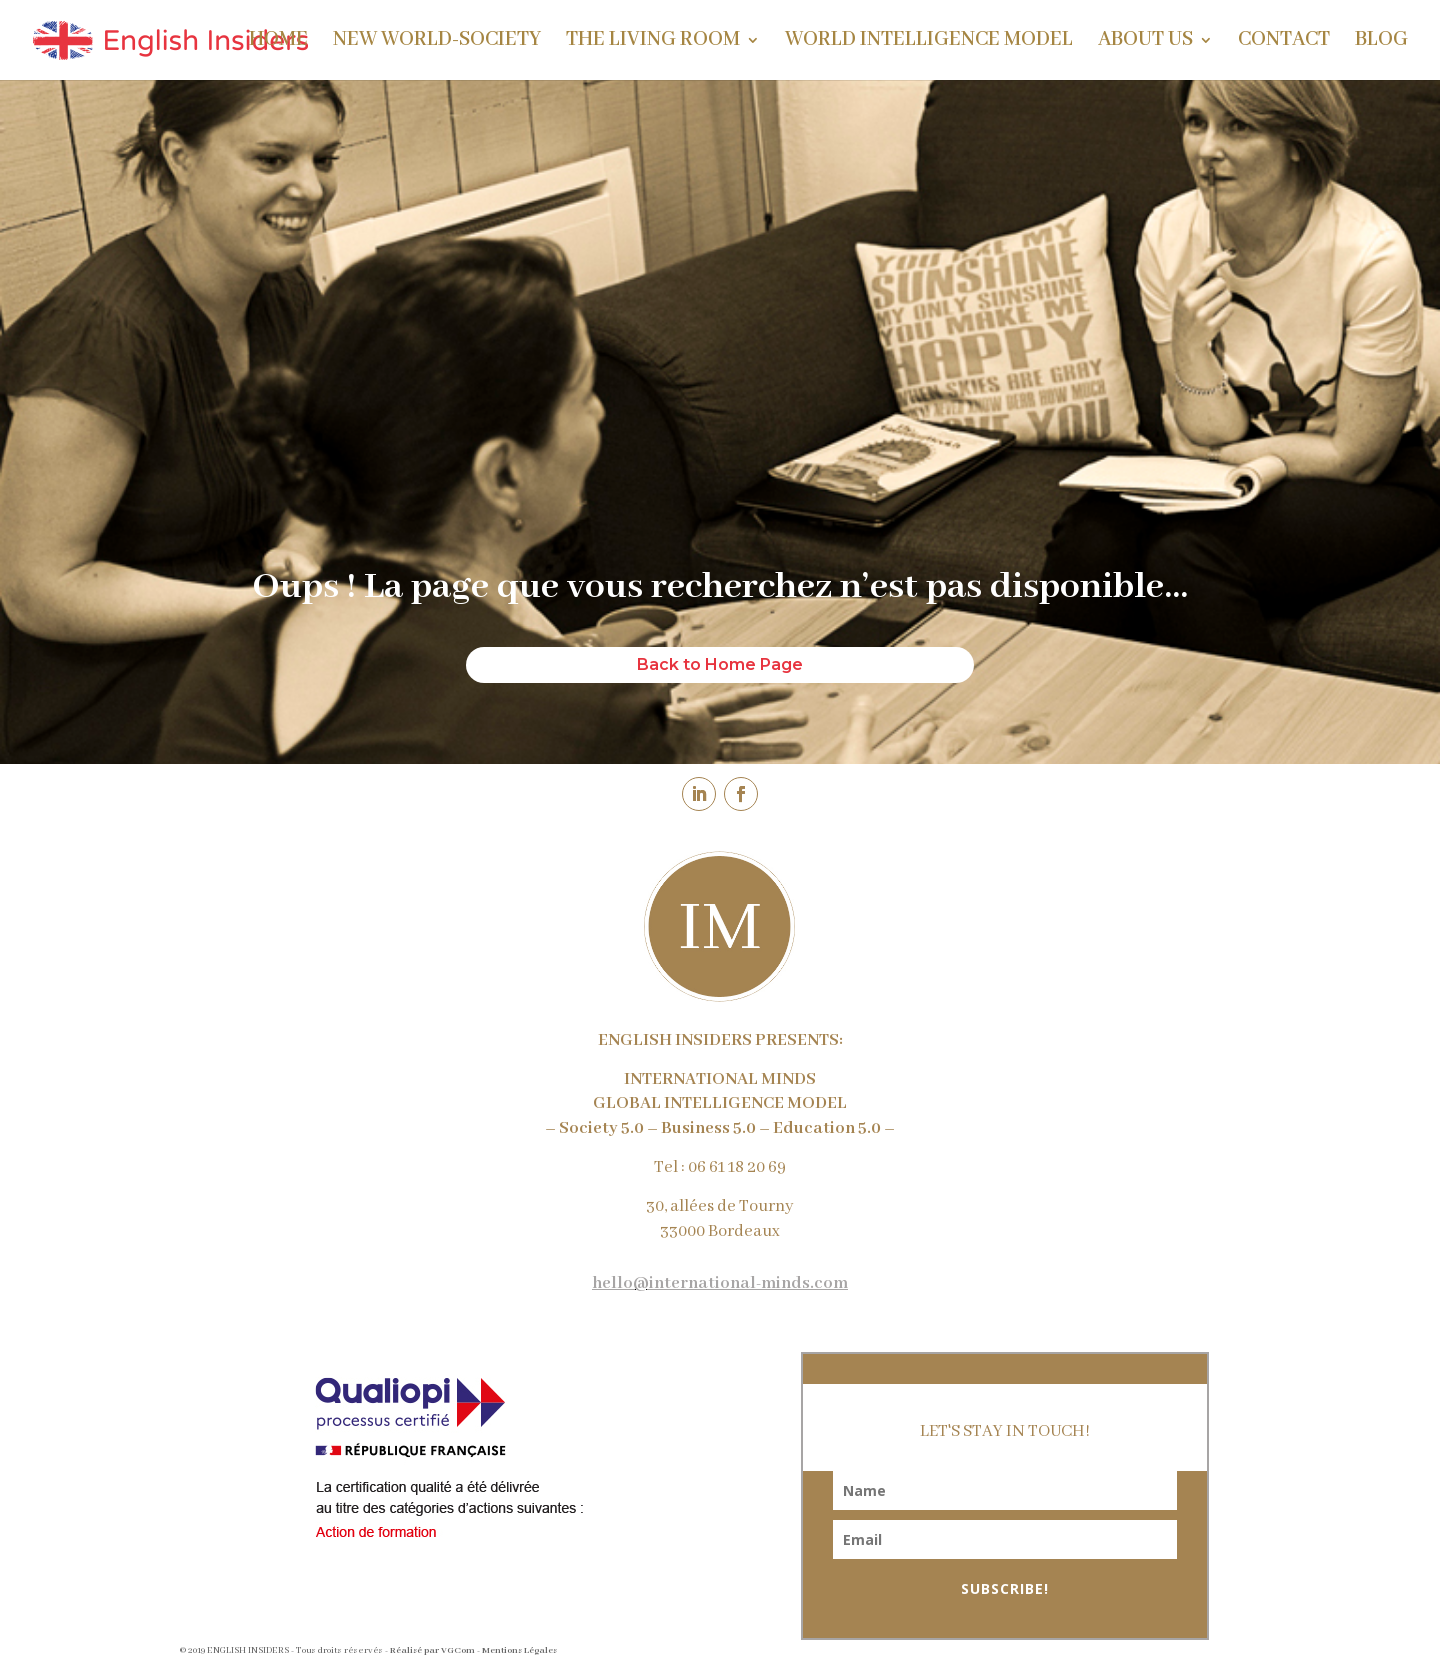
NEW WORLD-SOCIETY (437, 42)
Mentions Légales (519, 1650)
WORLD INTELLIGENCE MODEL (929, 42)
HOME (278, 42)
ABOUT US (1145, 42)
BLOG (1381, 42)
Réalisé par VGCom (432, 1650)
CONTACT (1284, 42)
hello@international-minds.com (720, 1283)
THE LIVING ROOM (653, 42)
